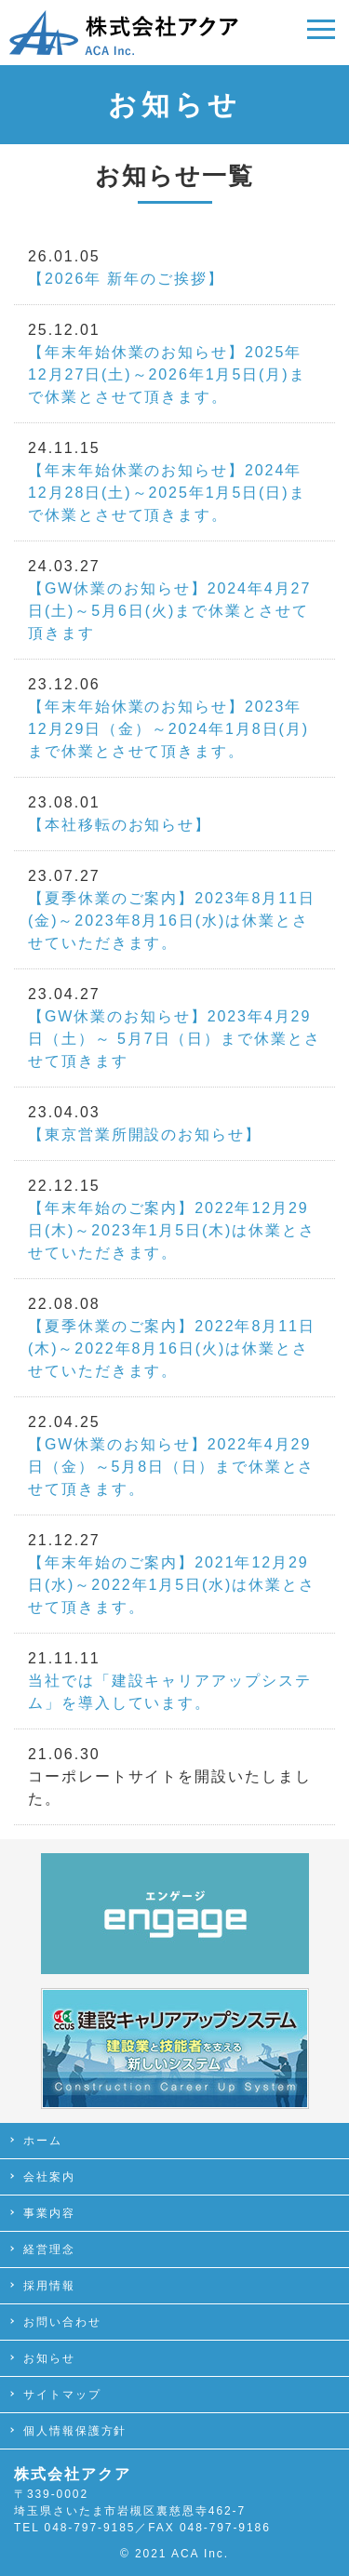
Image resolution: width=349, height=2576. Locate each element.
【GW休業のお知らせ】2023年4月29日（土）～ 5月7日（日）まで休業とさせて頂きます (174, 1038)
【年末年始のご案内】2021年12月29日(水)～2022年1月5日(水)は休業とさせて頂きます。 (171, 1585)
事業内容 (49, 2213)
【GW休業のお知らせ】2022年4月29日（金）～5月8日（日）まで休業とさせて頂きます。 (171, 1466)
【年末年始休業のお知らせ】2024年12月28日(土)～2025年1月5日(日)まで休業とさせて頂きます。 (166, 492)
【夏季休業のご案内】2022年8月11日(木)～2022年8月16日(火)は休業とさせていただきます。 (171, 1348)
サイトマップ (62, 2394)
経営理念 (49, 2249)
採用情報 (49, 2285)
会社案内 (49, 2176)
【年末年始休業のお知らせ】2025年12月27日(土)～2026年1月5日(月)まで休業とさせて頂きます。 (166, 374)
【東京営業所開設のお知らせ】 (145, 1134)
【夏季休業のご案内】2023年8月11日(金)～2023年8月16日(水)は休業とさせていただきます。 (171, 920)
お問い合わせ (62, 2322)
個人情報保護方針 (75, 2430)
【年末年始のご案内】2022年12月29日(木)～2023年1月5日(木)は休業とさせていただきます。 (171, 1230)
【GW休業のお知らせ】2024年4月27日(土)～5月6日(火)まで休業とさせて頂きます (169, 611)
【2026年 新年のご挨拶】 (126, 279)
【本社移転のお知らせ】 (119, 825)
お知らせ (49, 2358)
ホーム (42, 2140)
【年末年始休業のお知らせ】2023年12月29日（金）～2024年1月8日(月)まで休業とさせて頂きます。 (168, 729)
